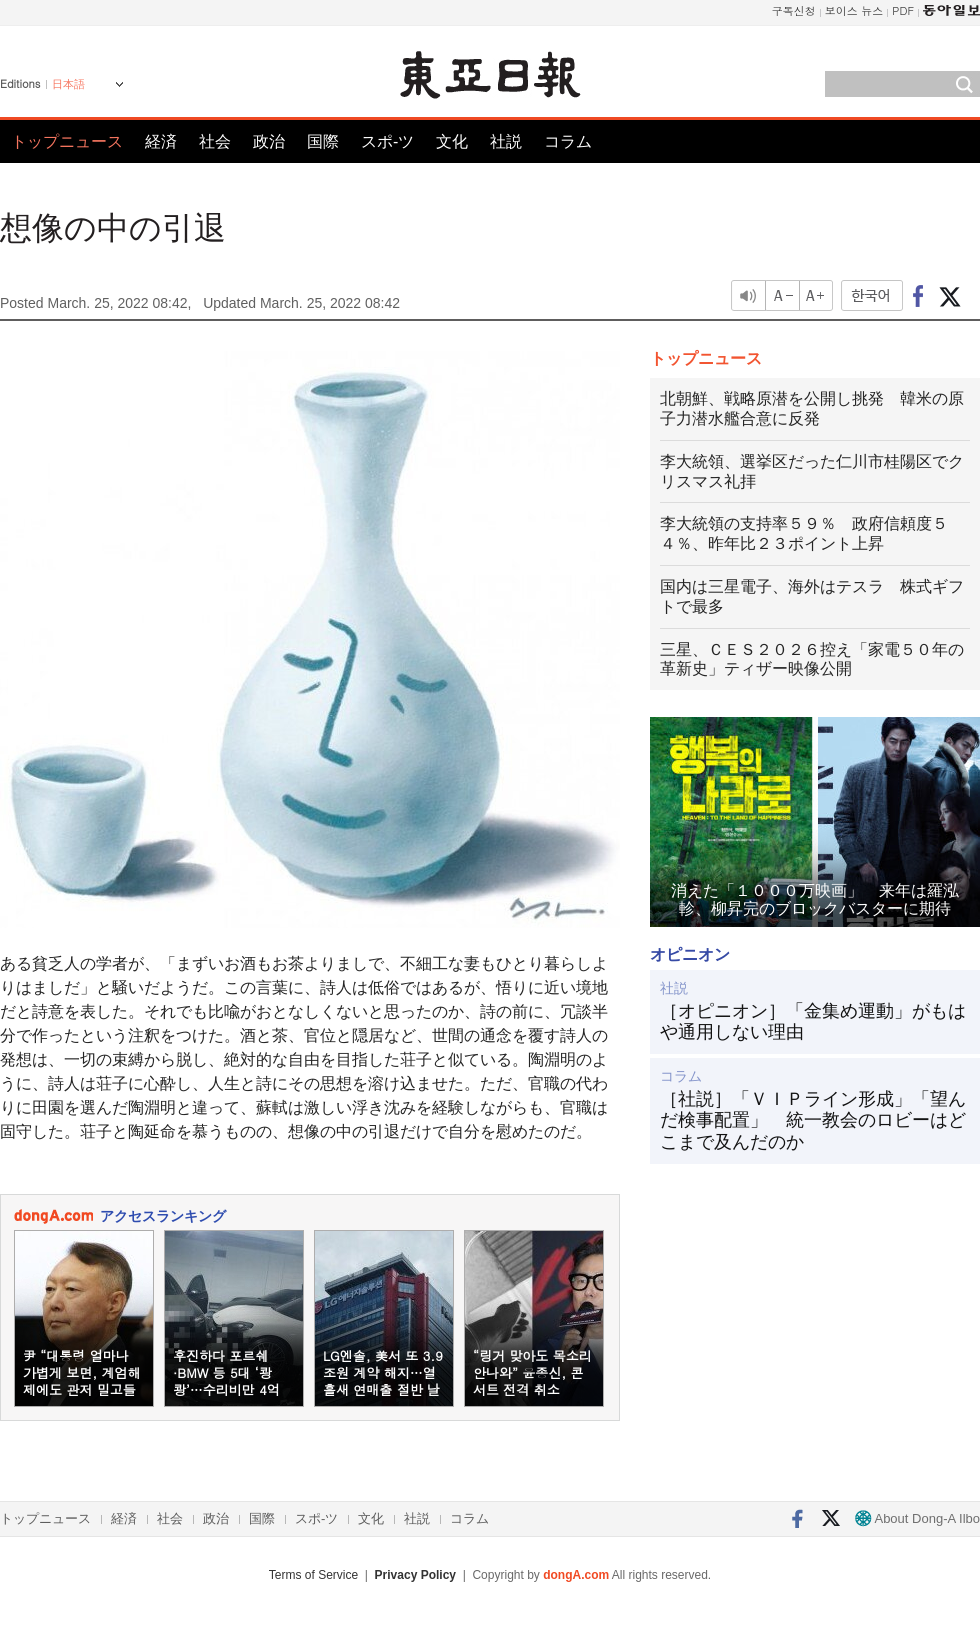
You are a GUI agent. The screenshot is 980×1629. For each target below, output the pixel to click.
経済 (161, 141)
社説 (506, 141)
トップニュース (67, 141)
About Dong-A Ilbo (917, 1518)
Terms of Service (313, 1575)
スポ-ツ (387, 141)
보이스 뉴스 (854, 10)
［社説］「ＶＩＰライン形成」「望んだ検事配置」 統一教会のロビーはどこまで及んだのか (813, 1120)
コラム (568, 141)
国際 (323, 141)
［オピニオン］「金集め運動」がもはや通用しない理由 (813, 1022)
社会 (215, 141)
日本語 (68, 84)
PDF (903, 10)
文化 (452, 141)
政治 (269, 141)
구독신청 (794, 10)
